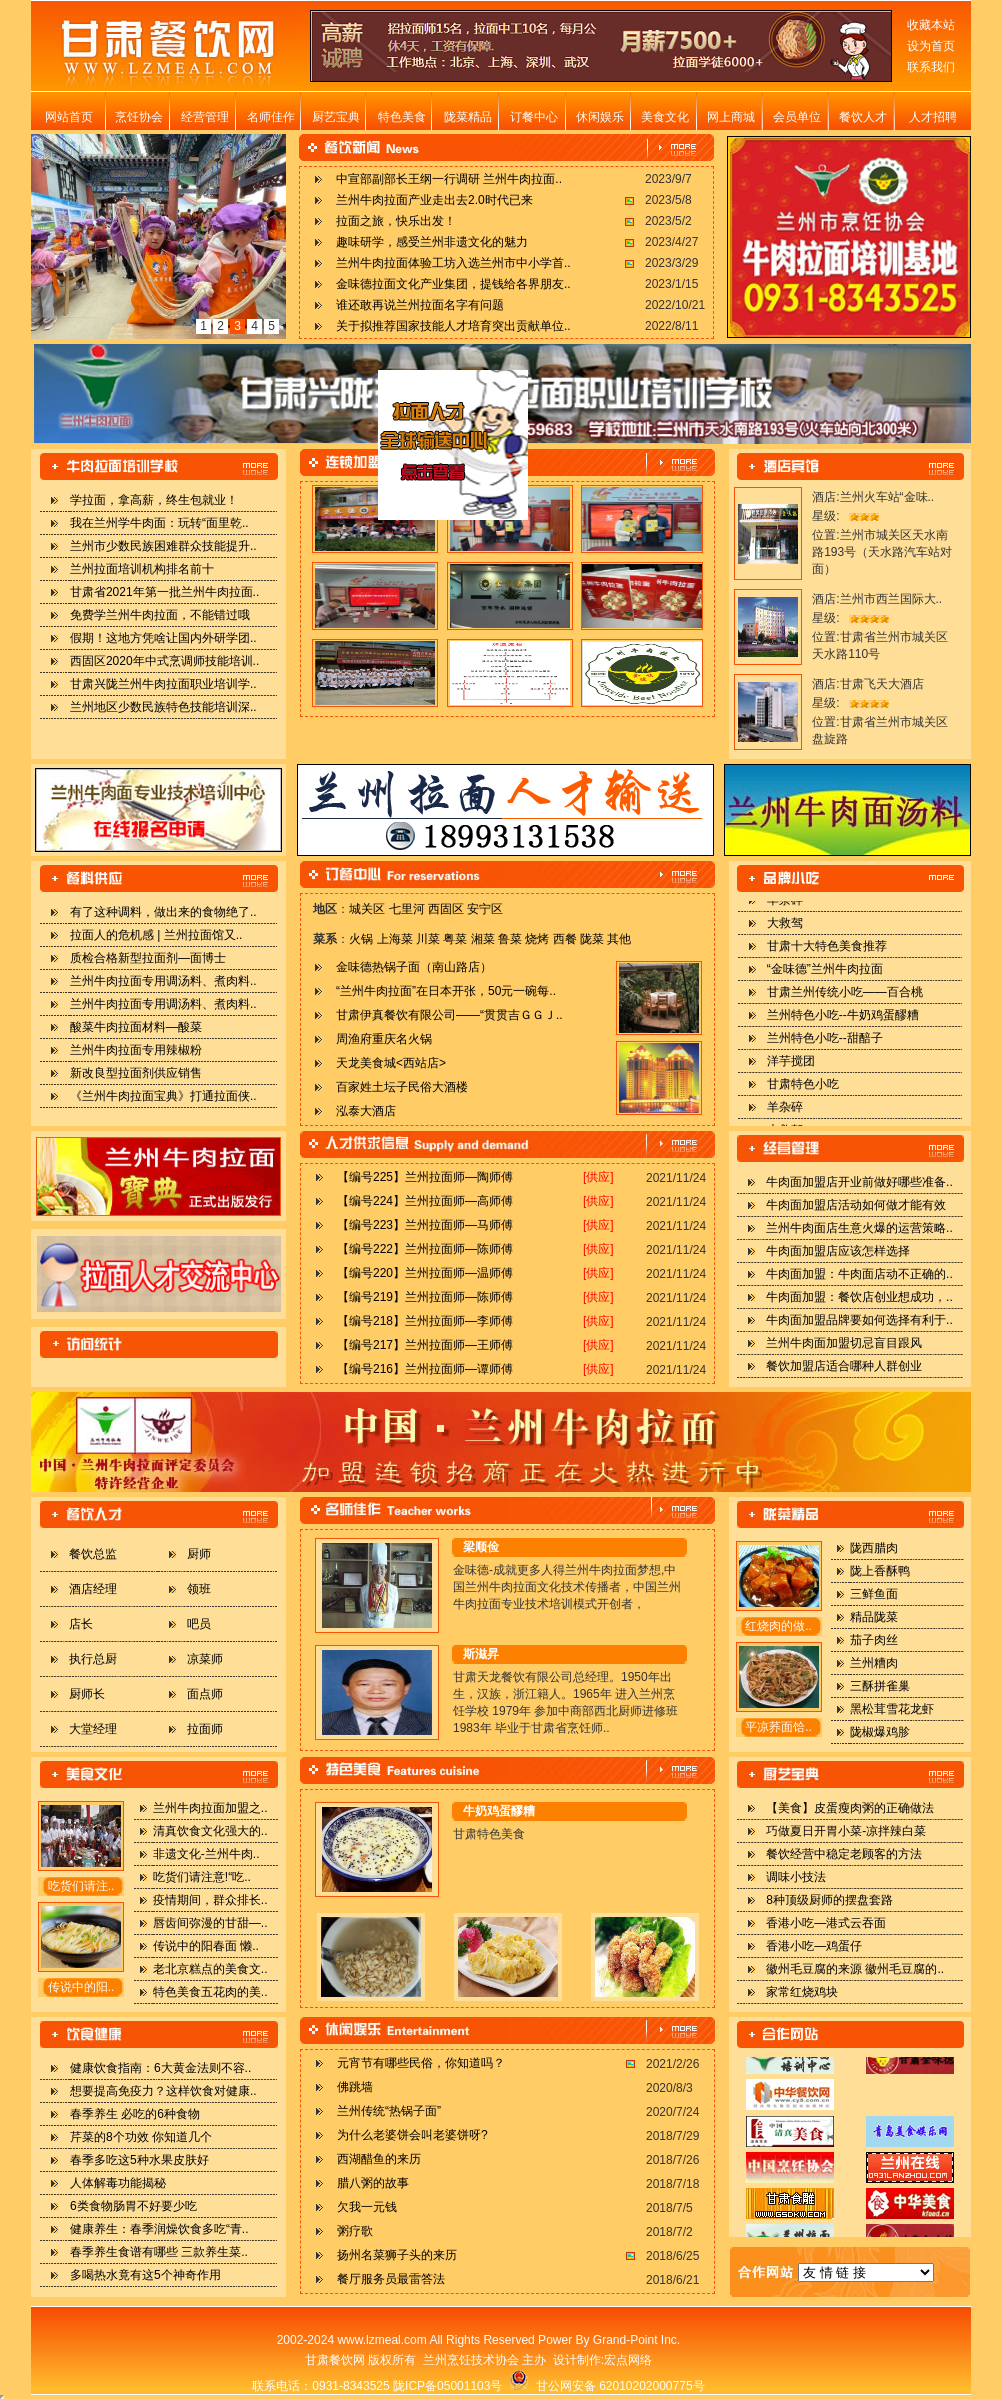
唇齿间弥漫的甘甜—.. (210, 1923)
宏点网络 (628, 2360)
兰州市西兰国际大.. (891, 599)
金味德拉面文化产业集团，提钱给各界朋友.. (453, 284)
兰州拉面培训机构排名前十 (142, 569)
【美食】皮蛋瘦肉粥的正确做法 (850, 1808)
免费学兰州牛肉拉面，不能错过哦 (160, 615)
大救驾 (785, 933)
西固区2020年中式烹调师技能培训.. (164, 661)
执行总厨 (93, 1659)
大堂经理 (93, 1729)
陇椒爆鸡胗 (880, 1732)
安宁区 (485, 909)
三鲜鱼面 (874, 1594)
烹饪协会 (139, 117)
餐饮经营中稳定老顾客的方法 (844, 1854)
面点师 (205, 1694)
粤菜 (455, 939)
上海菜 (395, 939)
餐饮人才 (863, 117)
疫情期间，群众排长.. (210, 1900)
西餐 (565, 939)
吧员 (199, 1624)
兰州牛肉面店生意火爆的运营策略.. (859, 1228)
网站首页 (69, 117)
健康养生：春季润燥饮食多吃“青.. (159, 2229)
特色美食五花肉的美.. (210, 1992)
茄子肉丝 (874, 1640)
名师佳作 (271, 117)
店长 (81, 1624)
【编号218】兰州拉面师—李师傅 (425, 1321)
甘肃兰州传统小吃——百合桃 (845, 1002)
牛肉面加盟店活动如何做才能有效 (856, 1205)
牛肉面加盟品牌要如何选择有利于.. (859, 1320)
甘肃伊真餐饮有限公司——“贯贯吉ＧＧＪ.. (449, 1015)
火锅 (361, 939)
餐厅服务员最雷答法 (391, 2279)
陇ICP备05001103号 (447, 2386)
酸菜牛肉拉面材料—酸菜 (136, 1027)
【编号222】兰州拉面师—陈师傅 (425, 1249)
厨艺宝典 (336, 117)
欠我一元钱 (367, 2207)
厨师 (199, 1554)
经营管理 (205, 117)
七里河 (407, 909)
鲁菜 (510, 939)
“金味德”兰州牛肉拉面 (825, 979)
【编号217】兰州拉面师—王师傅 (425, 1345)
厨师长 (87, 1694)
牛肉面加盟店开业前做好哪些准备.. (859, 1182)
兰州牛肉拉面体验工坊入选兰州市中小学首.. (453, 263)
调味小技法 (796, 1877)
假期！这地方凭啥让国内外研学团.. (163, 638)
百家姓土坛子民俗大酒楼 (402, 1087)
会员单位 (797, 117)
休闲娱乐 (600, 117)
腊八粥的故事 (373, 2183)
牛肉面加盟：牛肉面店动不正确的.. (859, 1274)
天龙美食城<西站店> (391, 1063)
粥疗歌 (355, 2231)
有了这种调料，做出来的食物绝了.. (163, 912)
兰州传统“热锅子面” (389, 2111)
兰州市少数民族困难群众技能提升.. (163, 546)
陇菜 (592, 939)
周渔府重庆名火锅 (384, 1039)
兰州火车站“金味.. (887, 497)
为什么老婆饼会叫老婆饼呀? (412, 2135)
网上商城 (731, 117)
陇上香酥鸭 (880, 1571)
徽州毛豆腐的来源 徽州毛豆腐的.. (855, 1969)
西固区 (446, 909)
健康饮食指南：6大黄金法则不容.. (160, 2068)
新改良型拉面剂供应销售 (136, 1073)
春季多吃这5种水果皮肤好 (139, 2160)
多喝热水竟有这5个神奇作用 (145, 2275)
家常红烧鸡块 (802, 1992)
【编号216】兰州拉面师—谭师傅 (425, 1369)
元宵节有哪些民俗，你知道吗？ (421, 2063)
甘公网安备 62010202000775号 (606, 2386)
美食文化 (665, 117)
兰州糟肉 (874, 1663)
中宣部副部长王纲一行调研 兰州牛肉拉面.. (449, 179)
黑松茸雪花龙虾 (892, 1709)
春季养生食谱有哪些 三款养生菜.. (159, 2252)
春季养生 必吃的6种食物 (135, 2114)
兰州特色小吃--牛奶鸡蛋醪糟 (843, 1025)
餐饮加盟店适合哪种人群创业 (844, 1366)
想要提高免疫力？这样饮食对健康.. (163, 2091)
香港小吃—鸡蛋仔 (814, 1946)
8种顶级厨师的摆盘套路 (829, 1900)
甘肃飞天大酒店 (882, 684)
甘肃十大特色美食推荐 (827, 956)
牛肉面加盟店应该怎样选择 (838, 1251)
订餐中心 (534, 117)
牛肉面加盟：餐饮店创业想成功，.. (859, 1297)
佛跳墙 (355, 2087)
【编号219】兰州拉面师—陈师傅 (425, 1297)
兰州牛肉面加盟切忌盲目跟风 (844, 1343)
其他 (619, 939)
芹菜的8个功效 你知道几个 (141, 2137)
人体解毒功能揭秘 (118, 2183)
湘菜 (483, 939)
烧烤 (537, 939)
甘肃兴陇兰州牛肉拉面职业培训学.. (163, 684)
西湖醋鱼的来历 (379, 2159)
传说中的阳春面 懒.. (206, 1946)
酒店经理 (93, 1589)
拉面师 (205, 1729)
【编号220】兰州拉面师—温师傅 (425, 1273)
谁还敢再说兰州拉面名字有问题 (420, 305)
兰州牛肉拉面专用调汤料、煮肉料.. (163, 981)
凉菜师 (205, 1659)
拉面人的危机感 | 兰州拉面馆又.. (156, 935)
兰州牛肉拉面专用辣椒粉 (136, 1050)
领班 (199, 1589)
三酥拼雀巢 (880, 1686)
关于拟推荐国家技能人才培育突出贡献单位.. (453, 326)
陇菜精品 (468, 117)
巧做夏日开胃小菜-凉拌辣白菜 (846, 1831)
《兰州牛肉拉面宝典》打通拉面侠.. (163, 1096)
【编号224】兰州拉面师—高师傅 (425, 1201)
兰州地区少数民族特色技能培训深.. (163, 707)
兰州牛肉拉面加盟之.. (210, 1808)
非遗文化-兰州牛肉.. (206, 1854)
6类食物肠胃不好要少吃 (133, 2206)
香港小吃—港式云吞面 (826, 1923)
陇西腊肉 (874, 1548)
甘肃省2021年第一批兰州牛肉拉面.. (164, 592)
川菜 (428, 939)
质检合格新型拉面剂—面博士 (148, 958)
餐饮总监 (93, 1554)
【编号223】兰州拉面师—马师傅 (425, 1225)
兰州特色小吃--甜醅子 (825, 1048)
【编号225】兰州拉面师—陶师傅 (425, 1177)
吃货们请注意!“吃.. (202, 1877)
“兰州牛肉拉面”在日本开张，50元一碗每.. (446, 991)
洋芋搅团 (791, 1071)
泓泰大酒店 (366, 1111)
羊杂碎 (785, 910)
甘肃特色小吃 (803, 1094)
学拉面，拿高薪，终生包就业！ (154, 500)
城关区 (367, 909)
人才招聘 (933, 117)
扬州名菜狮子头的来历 (397, 2255)
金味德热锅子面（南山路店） (414, 967)
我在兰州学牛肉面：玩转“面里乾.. (159, 523)
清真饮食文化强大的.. (210, 1831)
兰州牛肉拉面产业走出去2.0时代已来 (434, 200)
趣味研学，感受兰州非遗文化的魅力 (432, 242)
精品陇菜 (874, 1617)
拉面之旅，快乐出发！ (396, 221)
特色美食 (402, 117)
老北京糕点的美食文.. (210, 1969)
